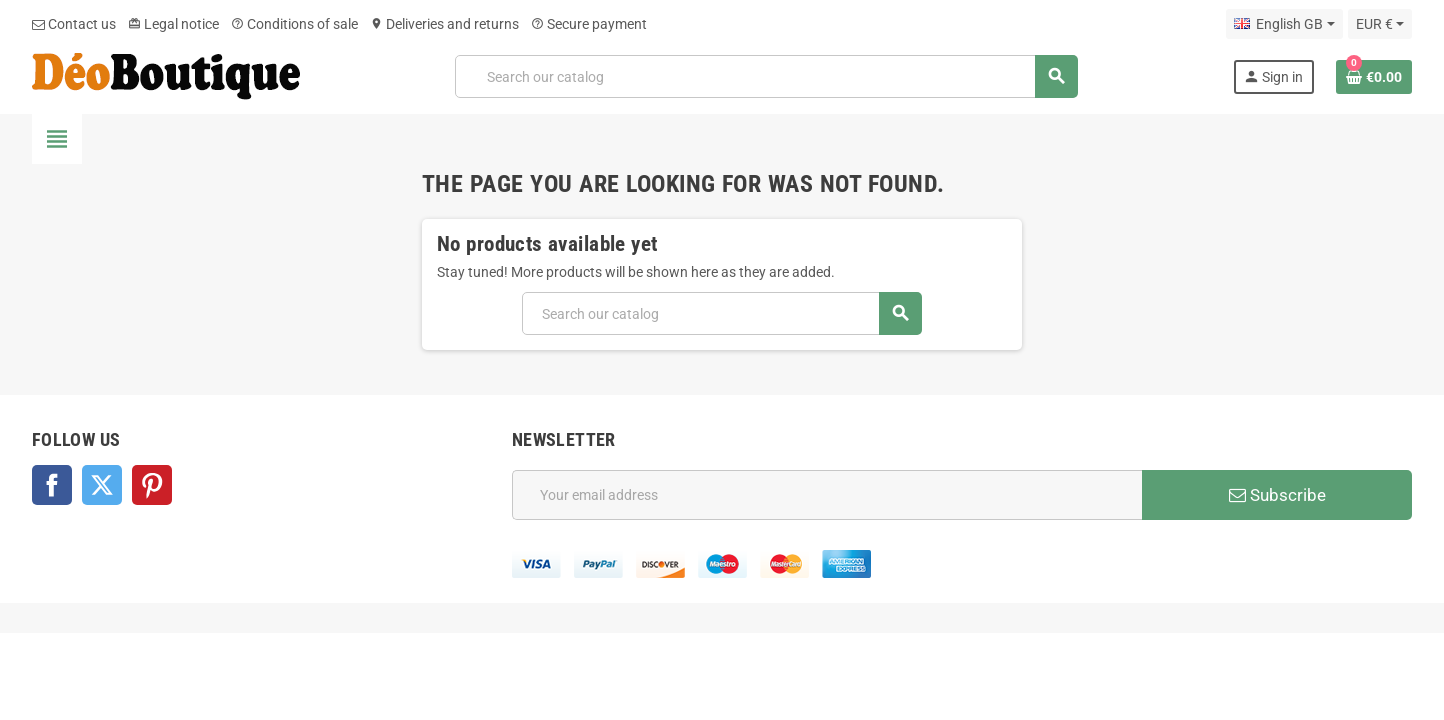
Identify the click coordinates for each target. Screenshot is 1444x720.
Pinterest (152, 485)
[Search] (766, 76)
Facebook (52, 485)
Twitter (102, 485)
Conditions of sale (294, 24)
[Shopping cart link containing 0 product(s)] (1374, 77)
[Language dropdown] (1284, 24)
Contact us (74, 24)
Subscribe (1277, 495)
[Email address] (827, 495)
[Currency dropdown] (1380, 24)
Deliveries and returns (444, 24)
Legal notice (173, 24)
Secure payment (589, 24)
